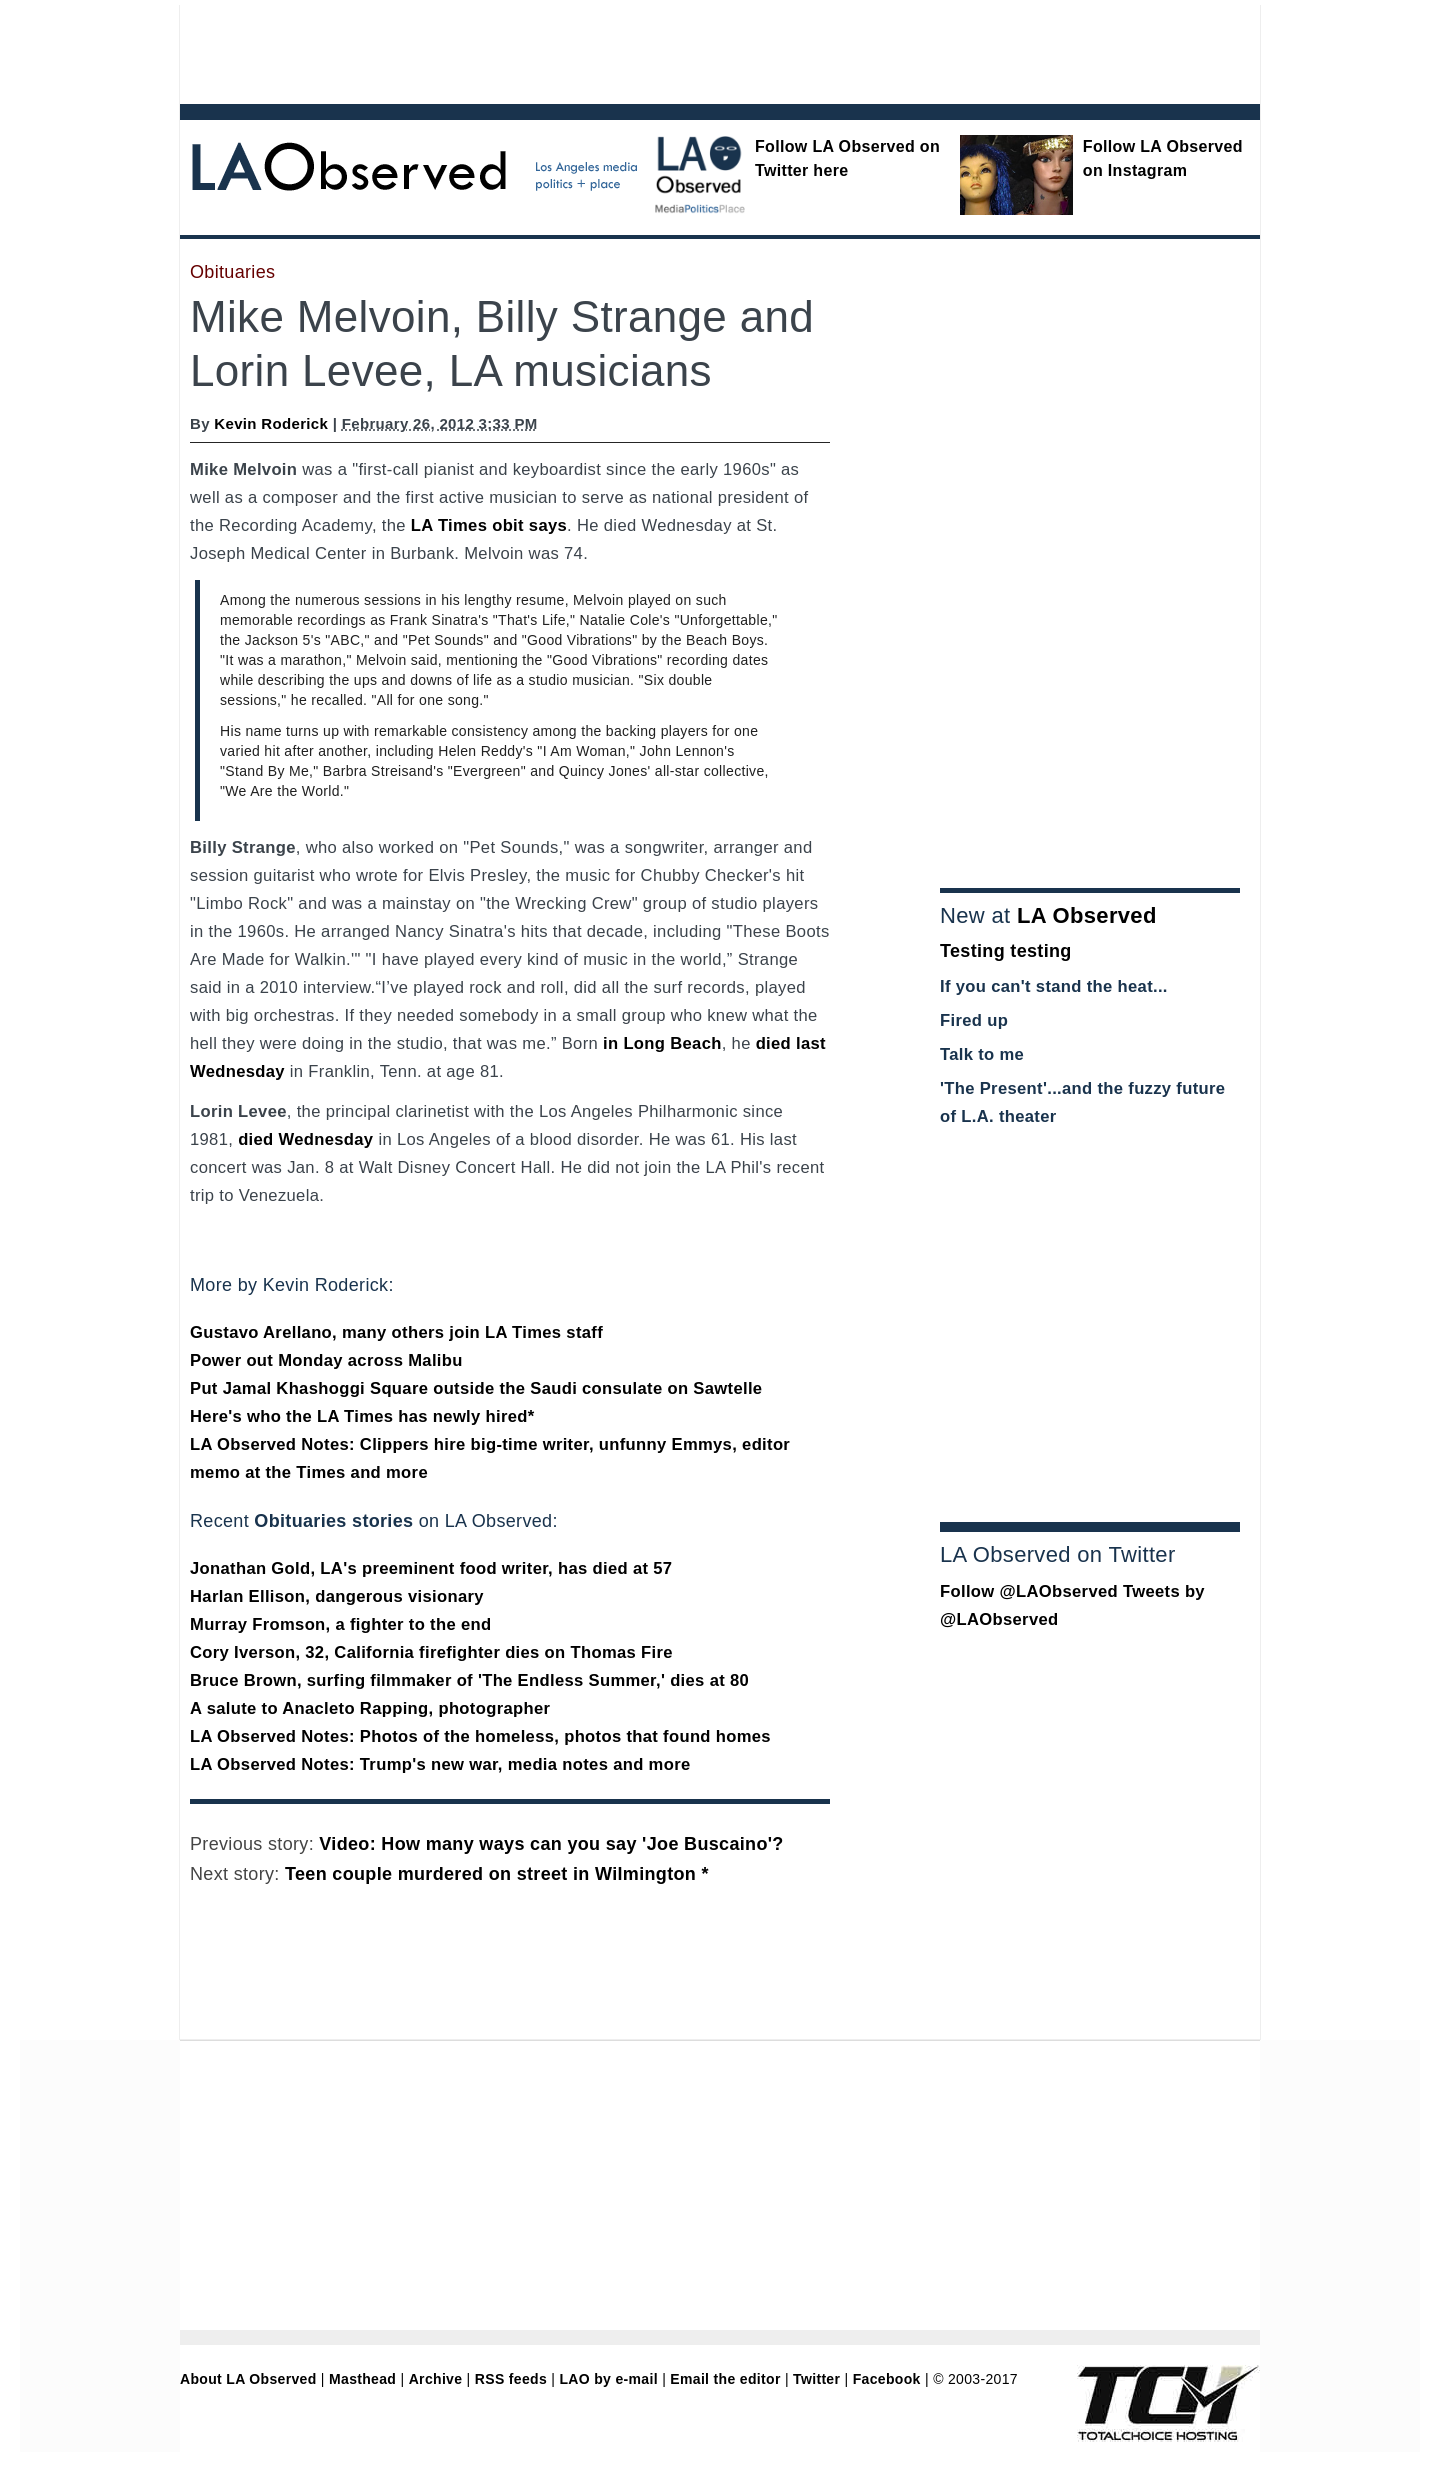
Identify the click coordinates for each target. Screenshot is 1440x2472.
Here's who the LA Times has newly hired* (362, 1416)
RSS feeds (511, 2379)
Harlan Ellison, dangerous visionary (337, 1596)
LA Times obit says (489, 525)
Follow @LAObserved (1029, 1591)
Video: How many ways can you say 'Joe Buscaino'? (551, 1844)
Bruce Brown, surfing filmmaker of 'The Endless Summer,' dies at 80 (469, 1680)
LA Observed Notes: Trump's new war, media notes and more (440, 1764)
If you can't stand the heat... (1054, 986)
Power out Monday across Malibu (326, 1360)
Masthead (362, 2379)
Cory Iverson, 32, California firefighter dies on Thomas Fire (431, 1652)
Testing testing (1006, 951)
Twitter (816, 2379)
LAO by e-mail (608, 2379)
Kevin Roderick (271, 423)
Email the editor (725, 2379)
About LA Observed (248, 2379)
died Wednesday (305, 1139)
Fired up (974, 1020)
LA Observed (1087, 915)
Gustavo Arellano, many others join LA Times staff (396, 1332)
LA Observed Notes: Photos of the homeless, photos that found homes (480, 1736)
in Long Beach (662, 1043)
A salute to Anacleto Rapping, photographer (370, 1708)
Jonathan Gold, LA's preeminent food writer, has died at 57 (431, 1568)
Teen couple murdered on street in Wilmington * (497, 1874)
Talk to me (982, 1054)
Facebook (887, 2379)
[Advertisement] (665, 50)
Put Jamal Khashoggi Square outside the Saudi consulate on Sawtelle (476, 1388)
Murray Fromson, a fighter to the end (340, 1624)
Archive (436, 2379)
